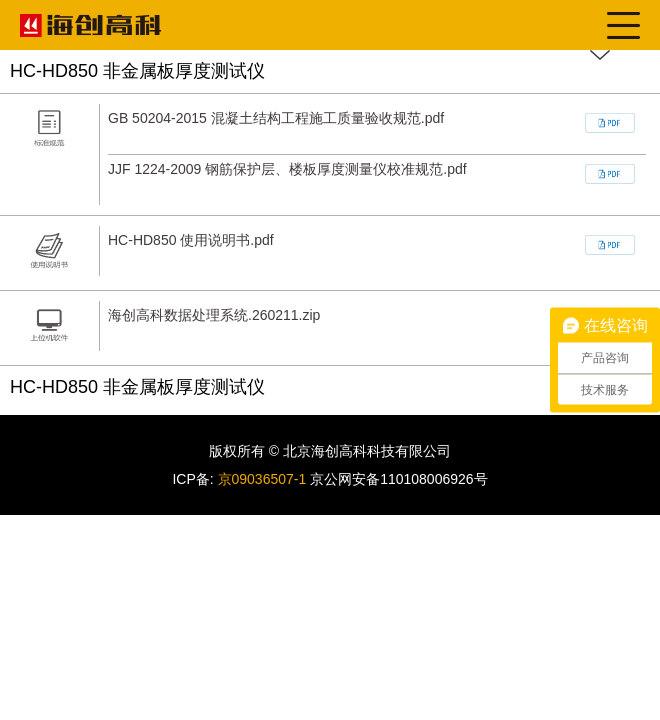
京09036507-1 (262, 479)
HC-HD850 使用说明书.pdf (191, 240)
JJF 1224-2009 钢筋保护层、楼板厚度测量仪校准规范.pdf (287, 169)
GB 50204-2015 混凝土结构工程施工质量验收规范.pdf (276, 118)
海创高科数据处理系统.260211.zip (214, 315)
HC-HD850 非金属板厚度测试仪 (137, 71)
